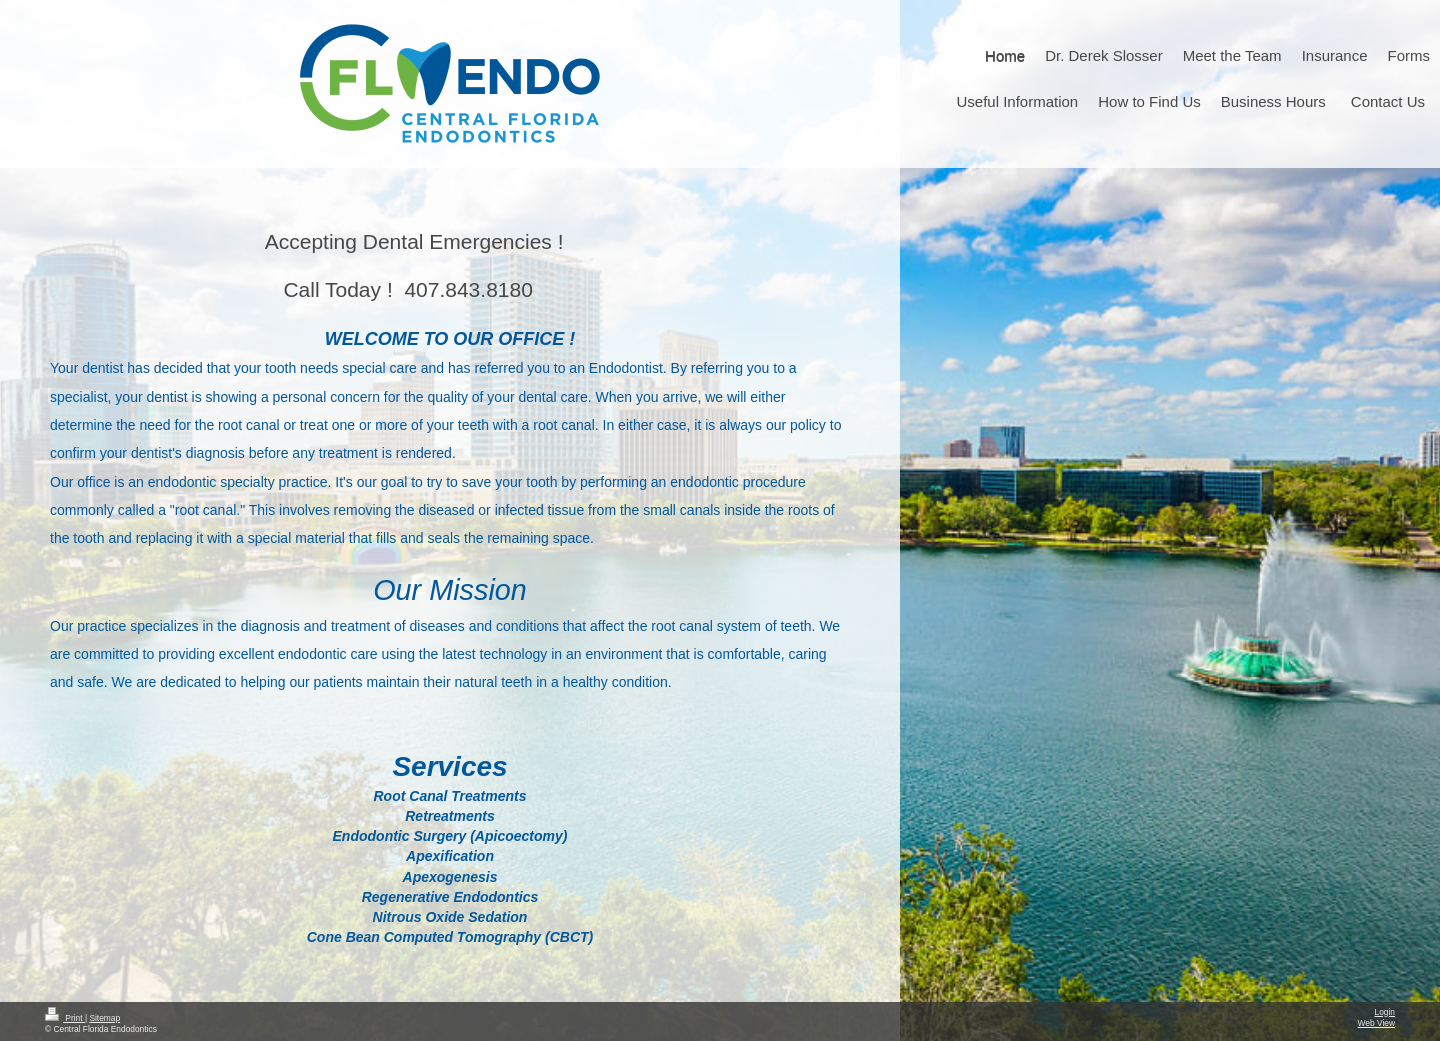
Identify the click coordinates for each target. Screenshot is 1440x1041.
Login (1385, 1012)
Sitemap (104, 1018)
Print (65, 1018)
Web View (1376, 1023)
